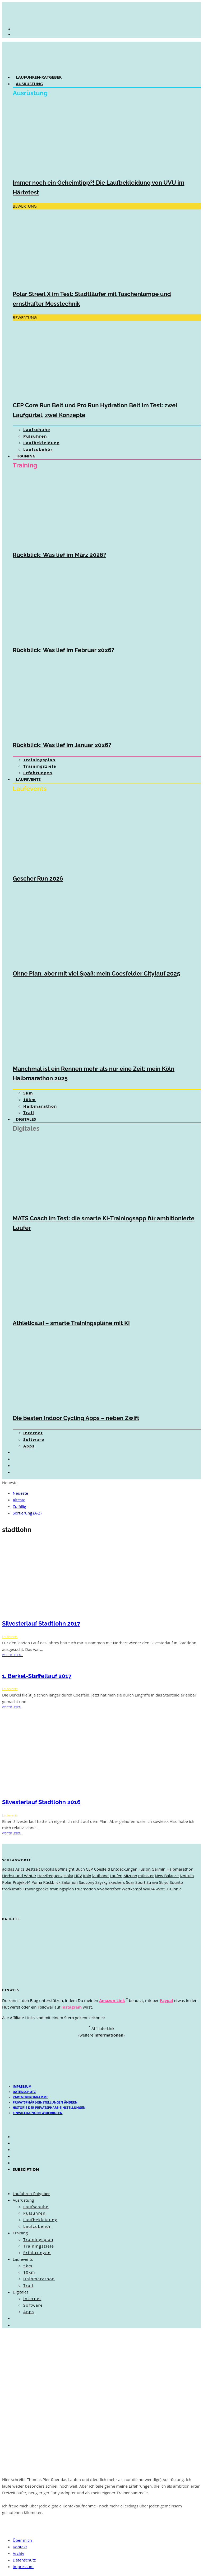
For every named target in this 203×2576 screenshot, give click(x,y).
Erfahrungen (37, 772)
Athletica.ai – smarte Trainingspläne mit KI (71, 1323)
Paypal (166, 2000)
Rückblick (51, 1882)
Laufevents (28, 779)
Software (33, 1439)
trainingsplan (62, 1888)
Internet (33, 1432)
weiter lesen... (12, 1655)
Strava (152, 1882)
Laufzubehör (38, 449)
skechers (117, 1882)
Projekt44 (21, 1882)
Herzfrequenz (49, 1875)
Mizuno (130, 1875)
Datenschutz (24, 2092)
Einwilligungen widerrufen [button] (38, 2113)
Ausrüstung (29, 83)
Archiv (18, 2553)
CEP (89, 1869)
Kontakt (20, 2546)
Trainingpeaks (36, 1888)
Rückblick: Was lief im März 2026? (59, 554)
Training (25, 455)
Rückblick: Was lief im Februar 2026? (63, 650)
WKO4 (149, 1888)
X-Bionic (174, 1888)
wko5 (160, 1888)
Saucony (86, 1882)
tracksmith (12, 1888)
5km (28, 1093)
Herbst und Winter (19, 1875)
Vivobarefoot (109, 1888)
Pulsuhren (35, 436)
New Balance (167, 1875)
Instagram (71, 2007)
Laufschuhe (36, 429)
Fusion (145, 1869)
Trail (28, 1112)
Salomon (70, 1882)
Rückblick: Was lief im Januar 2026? (62, 745)
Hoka (68, 1875)
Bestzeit (33, 1869)
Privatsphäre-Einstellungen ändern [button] (45, 2102)
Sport (140, 1882)
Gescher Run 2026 (38, 878)
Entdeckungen (124, 1869)
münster (146, 1875)
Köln (87, 1875)
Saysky (101, 1882)
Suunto (176, 1882)
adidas (8, 1869)
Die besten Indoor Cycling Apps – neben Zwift (76, 1417)
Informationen (108, 2035)
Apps (29, 1446)
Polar (7, 1882)
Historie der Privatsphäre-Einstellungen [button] (49, 2107)
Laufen (116, 1875)
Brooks (47, 1869)
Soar (130, 1882)
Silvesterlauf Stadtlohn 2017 (41, 1623)
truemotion (85, 1888)
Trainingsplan (39, 759)
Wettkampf (132, 1888)
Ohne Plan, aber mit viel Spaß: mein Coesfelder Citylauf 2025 (96, 973)
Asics (20, 1869)
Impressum (22, 2086)
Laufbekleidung (41, 442)
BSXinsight (64, 1869)
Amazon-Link (112, 2000)
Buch (80, 1869)
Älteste (19, 1499)
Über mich (22, 2540)
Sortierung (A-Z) (27, 1513)
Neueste (20, 1493)
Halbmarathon (40, 1106)
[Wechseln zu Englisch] (18, 1458)
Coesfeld (102, 1869)
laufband (100, 1875)
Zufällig (19, 1506)
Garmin (158, 1869)
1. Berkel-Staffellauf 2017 (36, 1675)
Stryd (164, 1882)
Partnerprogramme (30, 2097)
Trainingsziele (39, 766)
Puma (36, 1882)
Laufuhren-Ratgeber (39, 77)
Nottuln (187, 1875)
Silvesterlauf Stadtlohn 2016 (41, 1802)
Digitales (26, 1119)
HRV (78, 1875)
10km (29, 1099)
